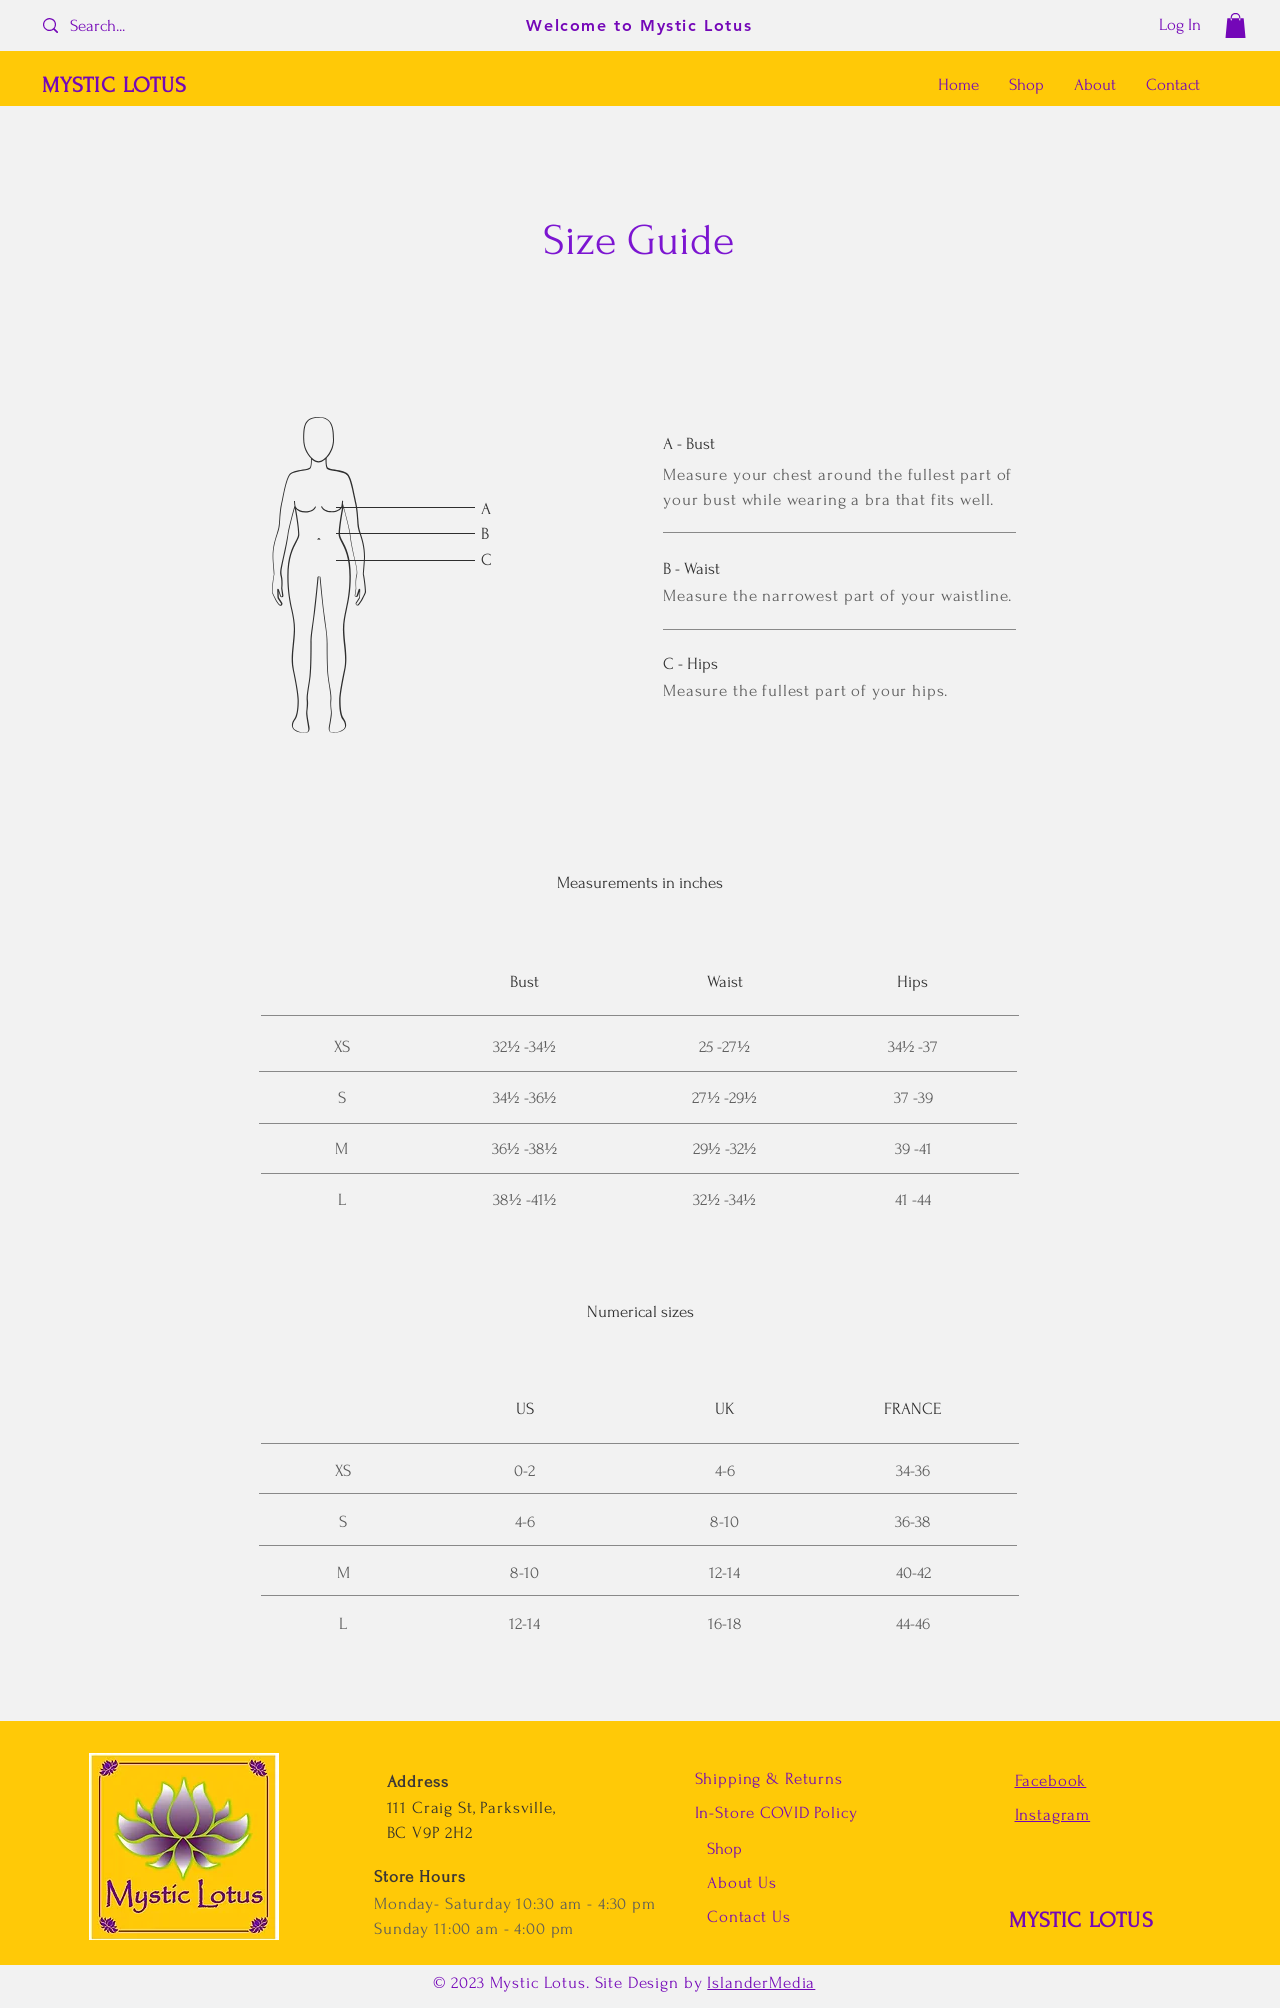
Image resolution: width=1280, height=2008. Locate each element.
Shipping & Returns (769, 1778)
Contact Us (749, 1916)
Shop (724, 1848)
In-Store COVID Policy (776, 1812)
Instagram (1053, 1814)
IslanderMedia (761, 1982)
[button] (1235, 25)
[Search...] (115, 25)
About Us (744, 1882)
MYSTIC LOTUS (1081, 1920)
